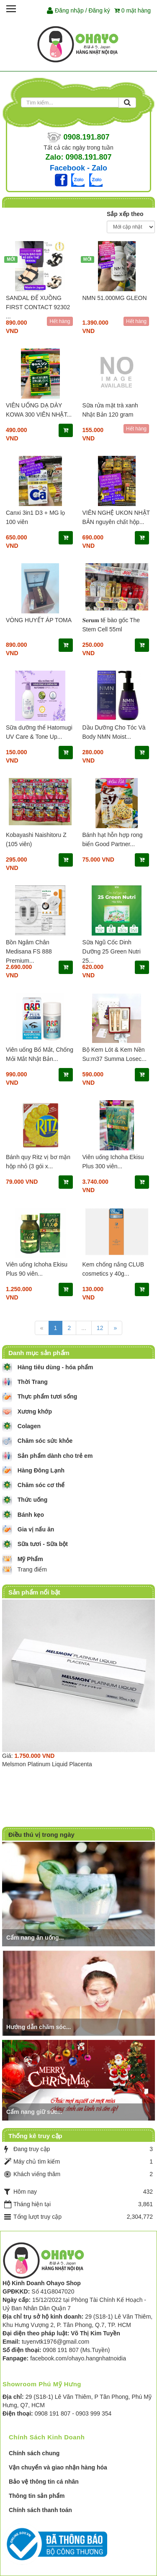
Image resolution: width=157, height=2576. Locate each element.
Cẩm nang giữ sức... (34, 2111)
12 (100, 1328)
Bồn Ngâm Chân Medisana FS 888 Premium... (29, 951)
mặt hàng (132, 10)
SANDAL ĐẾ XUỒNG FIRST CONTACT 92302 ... (38, 307)
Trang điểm (32, 1569)
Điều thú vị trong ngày (41, 1834)
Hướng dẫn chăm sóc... (38, 2027)
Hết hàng (59, 321)
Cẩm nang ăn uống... (35, 1937)
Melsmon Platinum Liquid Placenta (47, 1764)
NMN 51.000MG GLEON (114, 298)
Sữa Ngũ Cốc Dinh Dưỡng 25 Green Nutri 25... (111, 951)
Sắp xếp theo (125, 214)
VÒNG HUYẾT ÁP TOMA (39, 620)
